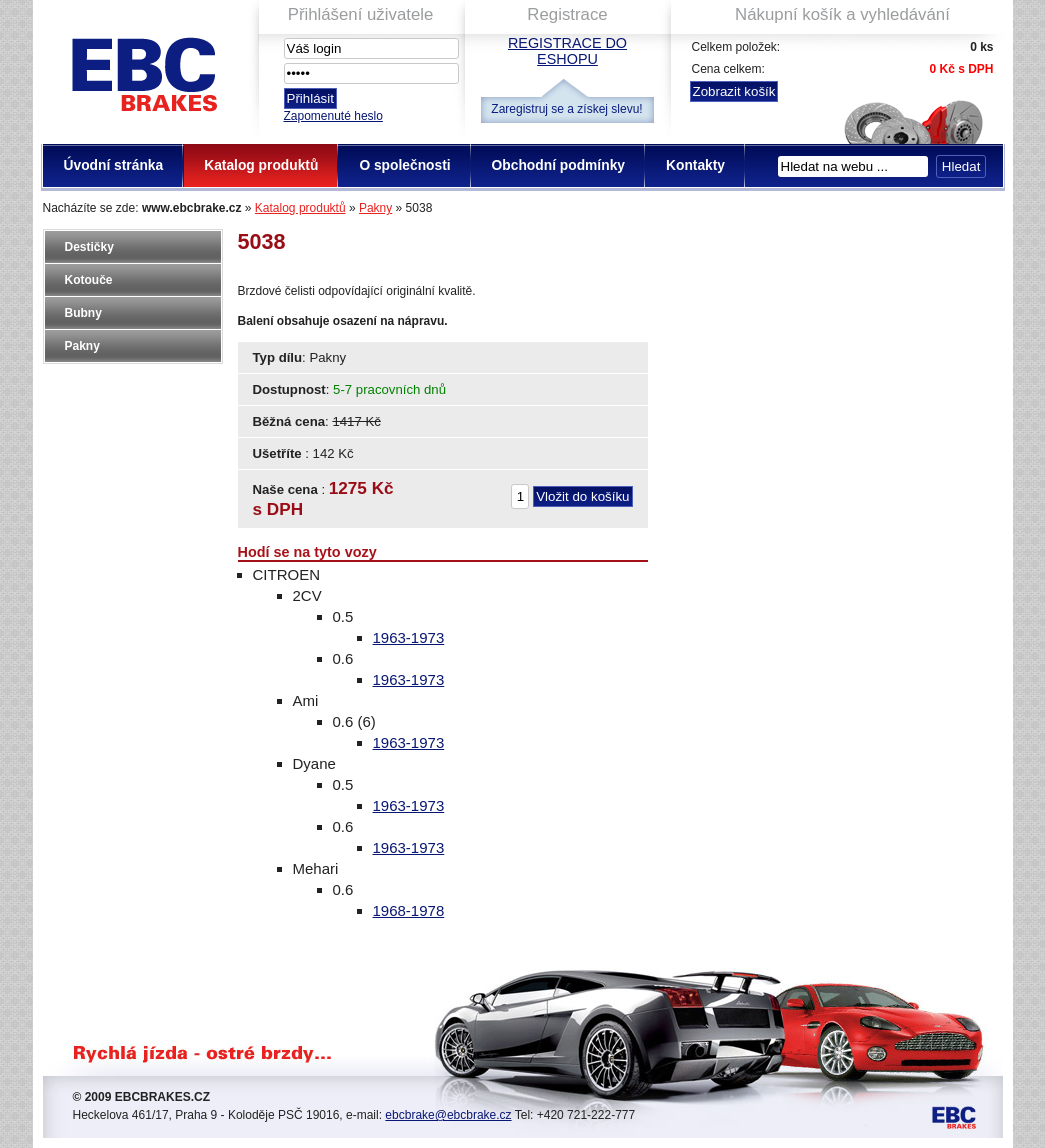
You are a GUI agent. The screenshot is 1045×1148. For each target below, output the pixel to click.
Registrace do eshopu (567, 51)
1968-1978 (409, 910)
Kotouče (89, 280)
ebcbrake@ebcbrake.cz (448, 1115)
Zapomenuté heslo (333, 116)
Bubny (83, 313)
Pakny (375, 208)
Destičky (89, 247)
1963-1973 (409, 637)
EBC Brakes (143, 70)
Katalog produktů (300, 208)
